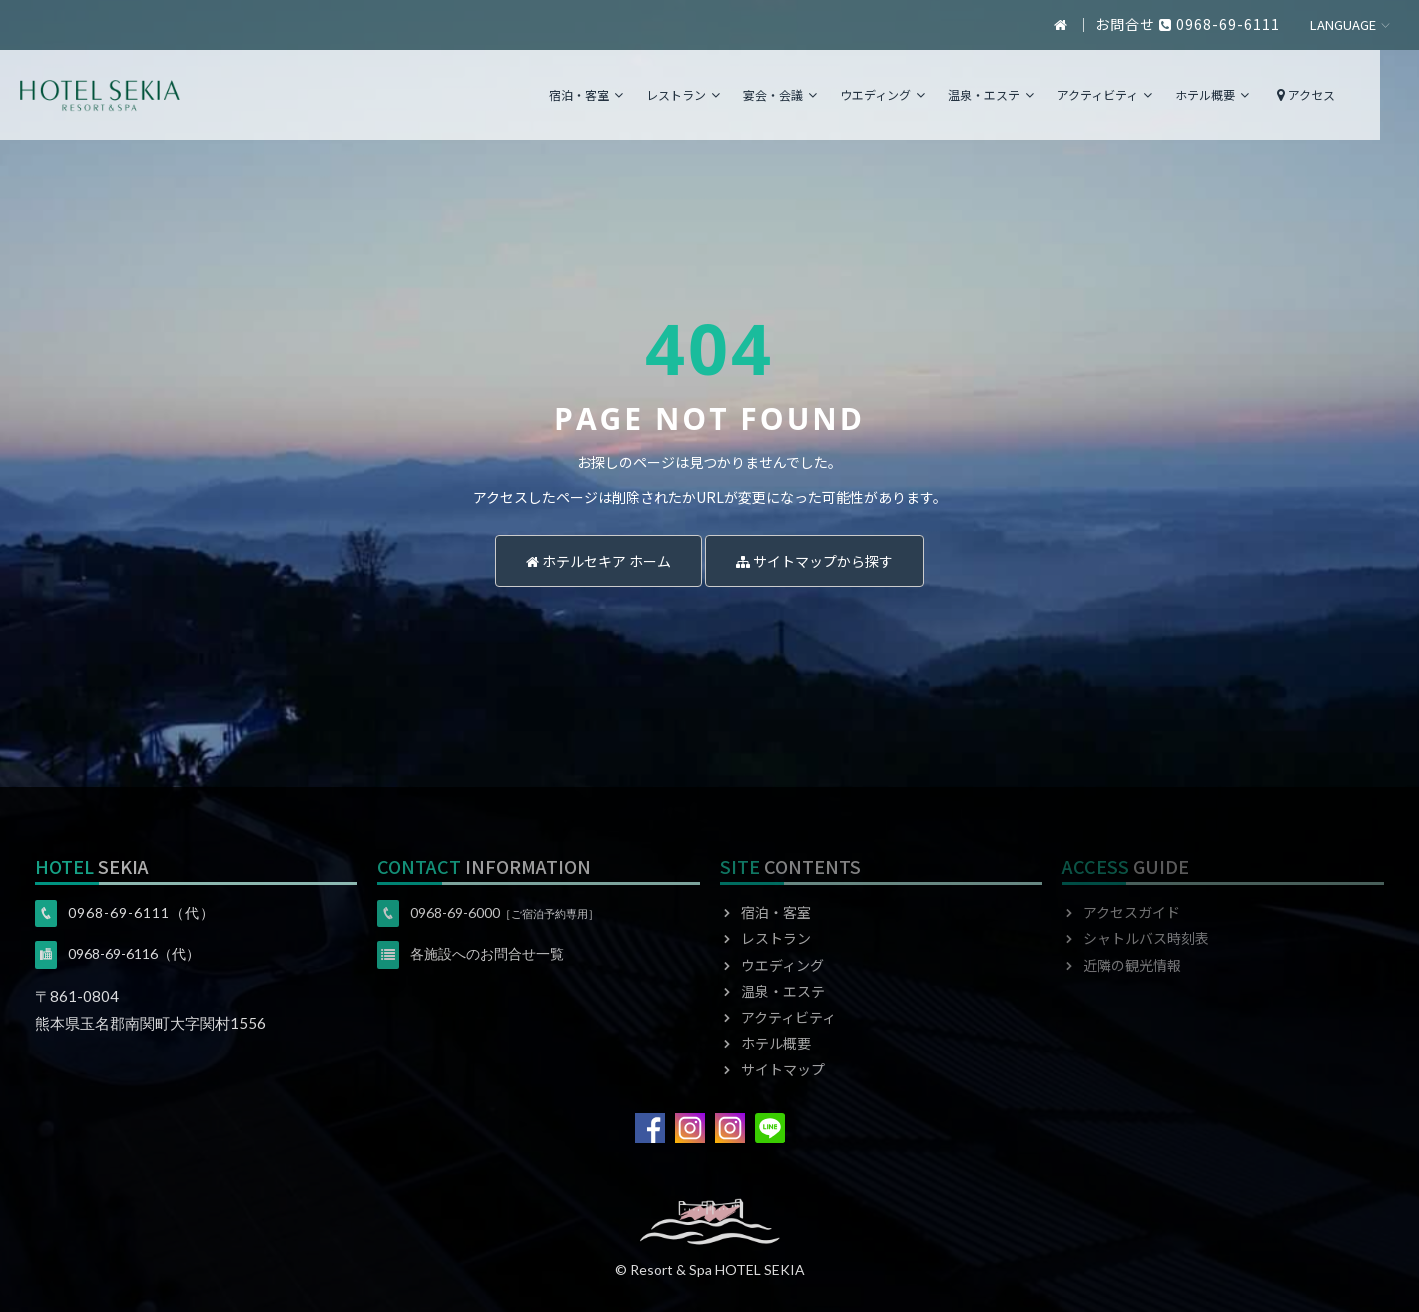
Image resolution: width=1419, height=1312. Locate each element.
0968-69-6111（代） (141, 912)
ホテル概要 (1251, 94)
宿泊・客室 (625, 94)
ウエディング (921, 94)
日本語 (1351, 26)
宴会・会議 (819, 94)
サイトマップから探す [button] (814, 561)
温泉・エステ (1030, 94)
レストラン (722, 94)
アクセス (1342, 94)
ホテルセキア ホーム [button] (598, 561)
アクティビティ (1143, 94)
